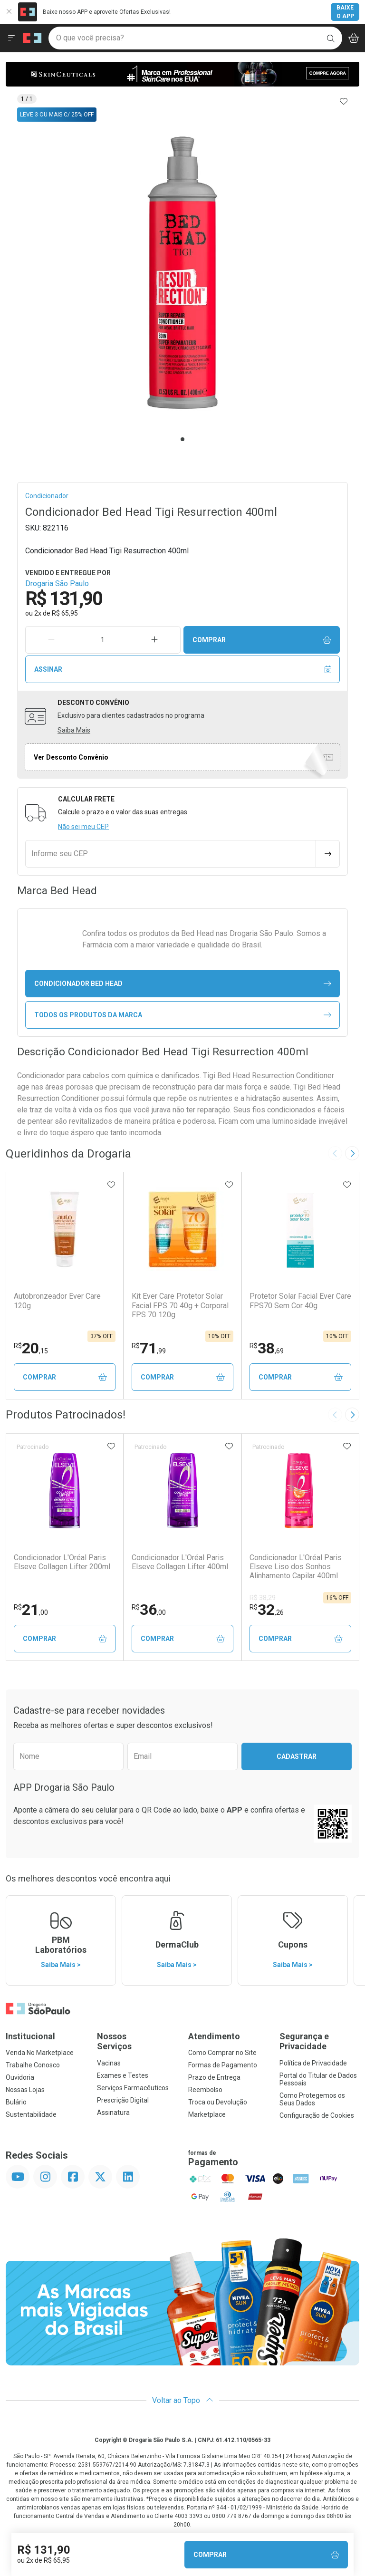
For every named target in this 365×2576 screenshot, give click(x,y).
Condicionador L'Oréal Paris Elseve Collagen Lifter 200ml (62, 1562)
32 (267, 1609)
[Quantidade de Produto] (103, 640)
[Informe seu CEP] (170, 854)
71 (149, 1348)
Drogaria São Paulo (57, 583)
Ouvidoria (20, 2077)
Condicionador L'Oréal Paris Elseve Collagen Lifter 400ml (180, 1562)
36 (149, 1609)
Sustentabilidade (31, 2114)
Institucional (30, 2036)
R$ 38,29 (263, 1598)
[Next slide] (352, 1153)
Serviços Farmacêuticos (133, 2088)
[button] (182, 273)
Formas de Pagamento (222, 2065)
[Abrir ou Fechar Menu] (11, 38)
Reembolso (205, 2090)
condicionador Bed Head (182, 984)
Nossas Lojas (25, 2090)
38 (267, 1348)
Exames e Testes (122, 2075)
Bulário (16, 2102)
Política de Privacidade (313, 2063)
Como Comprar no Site (222, 2052)
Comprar (261, 640)
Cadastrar (297, 1756)
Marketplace (207, 2114)
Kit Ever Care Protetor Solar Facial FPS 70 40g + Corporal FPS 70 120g (180, 1305)
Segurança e (319, 2041)
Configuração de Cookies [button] (316, 2115)
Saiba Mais (74, 730)
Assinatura (113, 2112)
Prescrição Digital (123, 2100)
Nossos (137, 2041)
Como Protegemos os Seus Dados (312, 2099)
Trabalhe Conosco (33, 2065)
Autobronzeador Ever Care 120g (57, 1301)
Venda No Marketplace (40, 2052)
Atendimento (214, 2036)
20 (31, 1348)
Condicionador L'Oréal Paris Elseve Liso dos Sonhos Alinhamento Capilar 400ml (296, 1566)
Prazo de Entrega (214, 2077)
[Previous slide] (335, 1153)
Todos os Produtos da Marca (182, 1015)
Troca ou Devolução (217, 2102)
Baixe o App (345, 11)
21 (31, 1609)
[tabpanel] (182, 273)
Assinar (182, 670)
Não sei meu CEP (83, 826)
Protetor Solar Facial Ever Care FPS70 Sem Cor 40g (300, 1301)
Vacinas (109, 2063)
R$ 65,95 (65, 613)
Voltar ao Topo (182, 2400)
